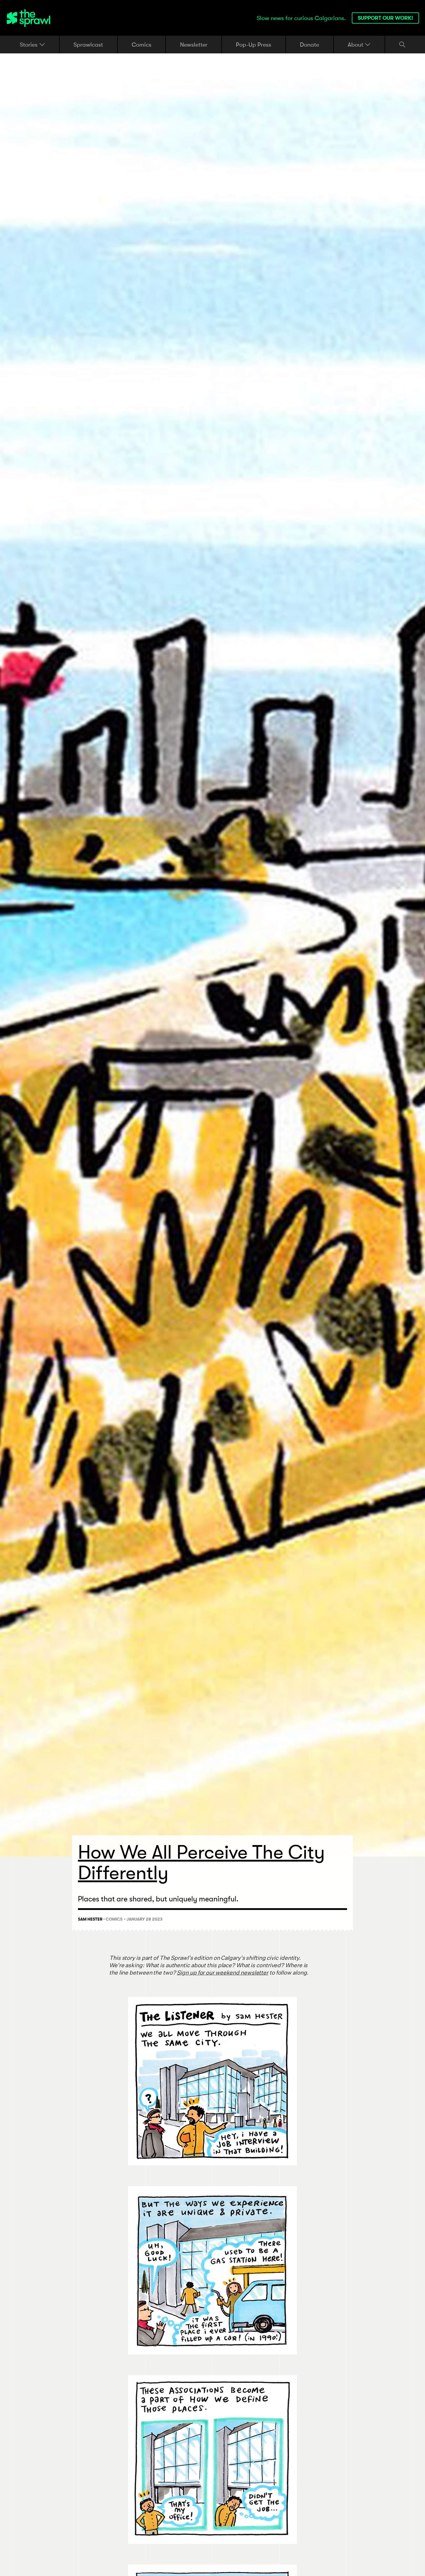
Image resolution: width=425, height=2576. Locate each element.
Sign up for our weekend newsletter (222, 1972)
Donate (309, 44)
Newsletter (193, 44)
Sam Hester (90, 1919)
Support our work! (385, 18)
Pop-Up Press (253, 44)
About (359, 44)
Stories (32, 44)
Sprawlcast (88, 44)
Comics (141, 44)
